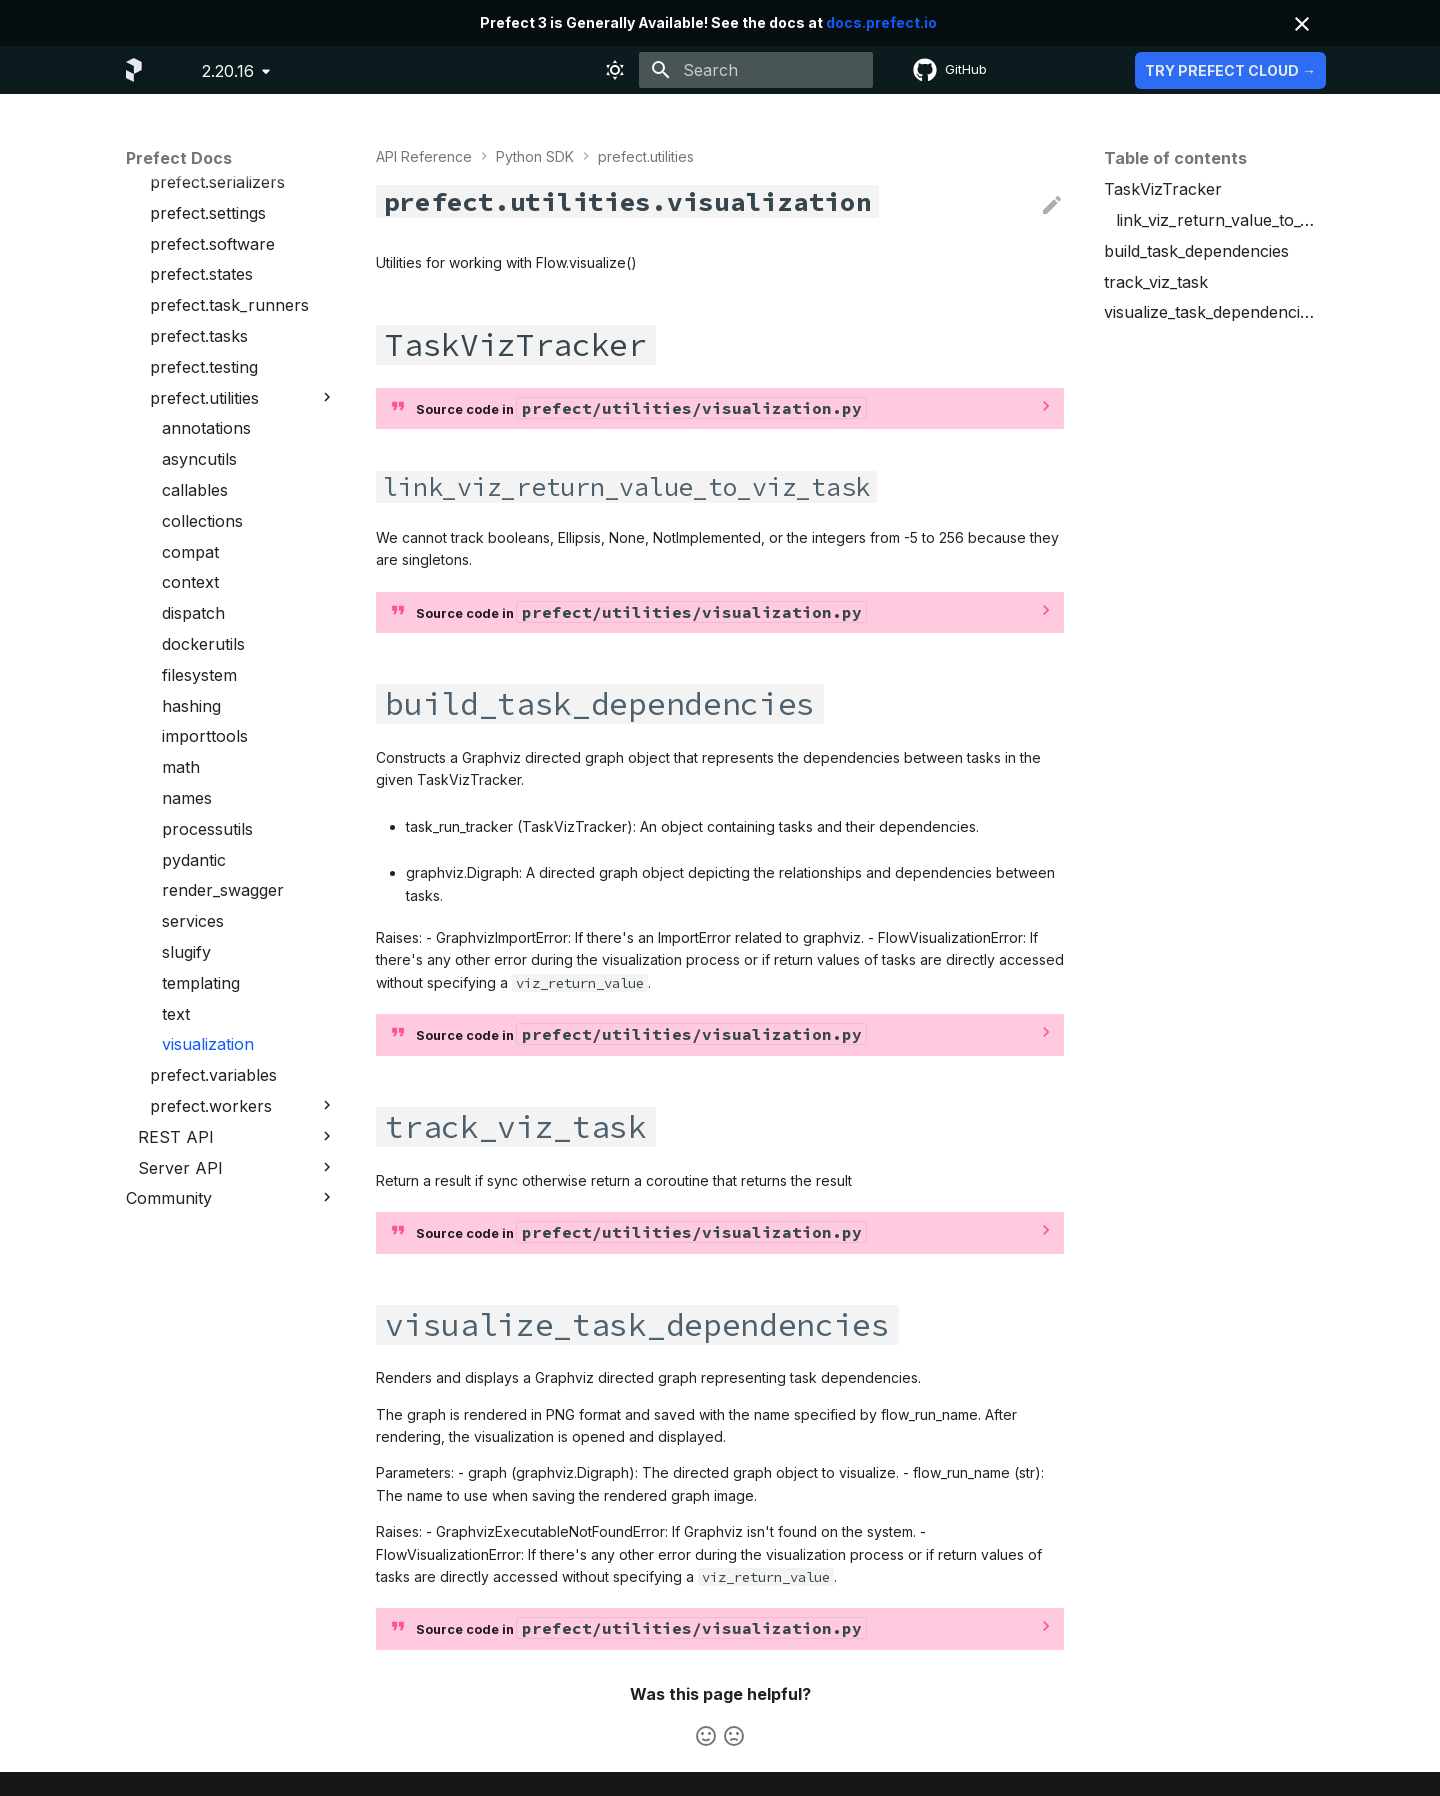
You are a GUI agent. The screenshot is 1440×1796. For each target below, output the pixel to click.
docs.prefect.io (881, 22)
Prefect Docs (179, 158)
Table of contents (1175, 158)
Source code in (641, 408)
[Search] (756, 70)
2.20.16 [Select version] (228, 71)
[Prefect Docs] (134, 70)
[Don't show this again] (1302, 24)
